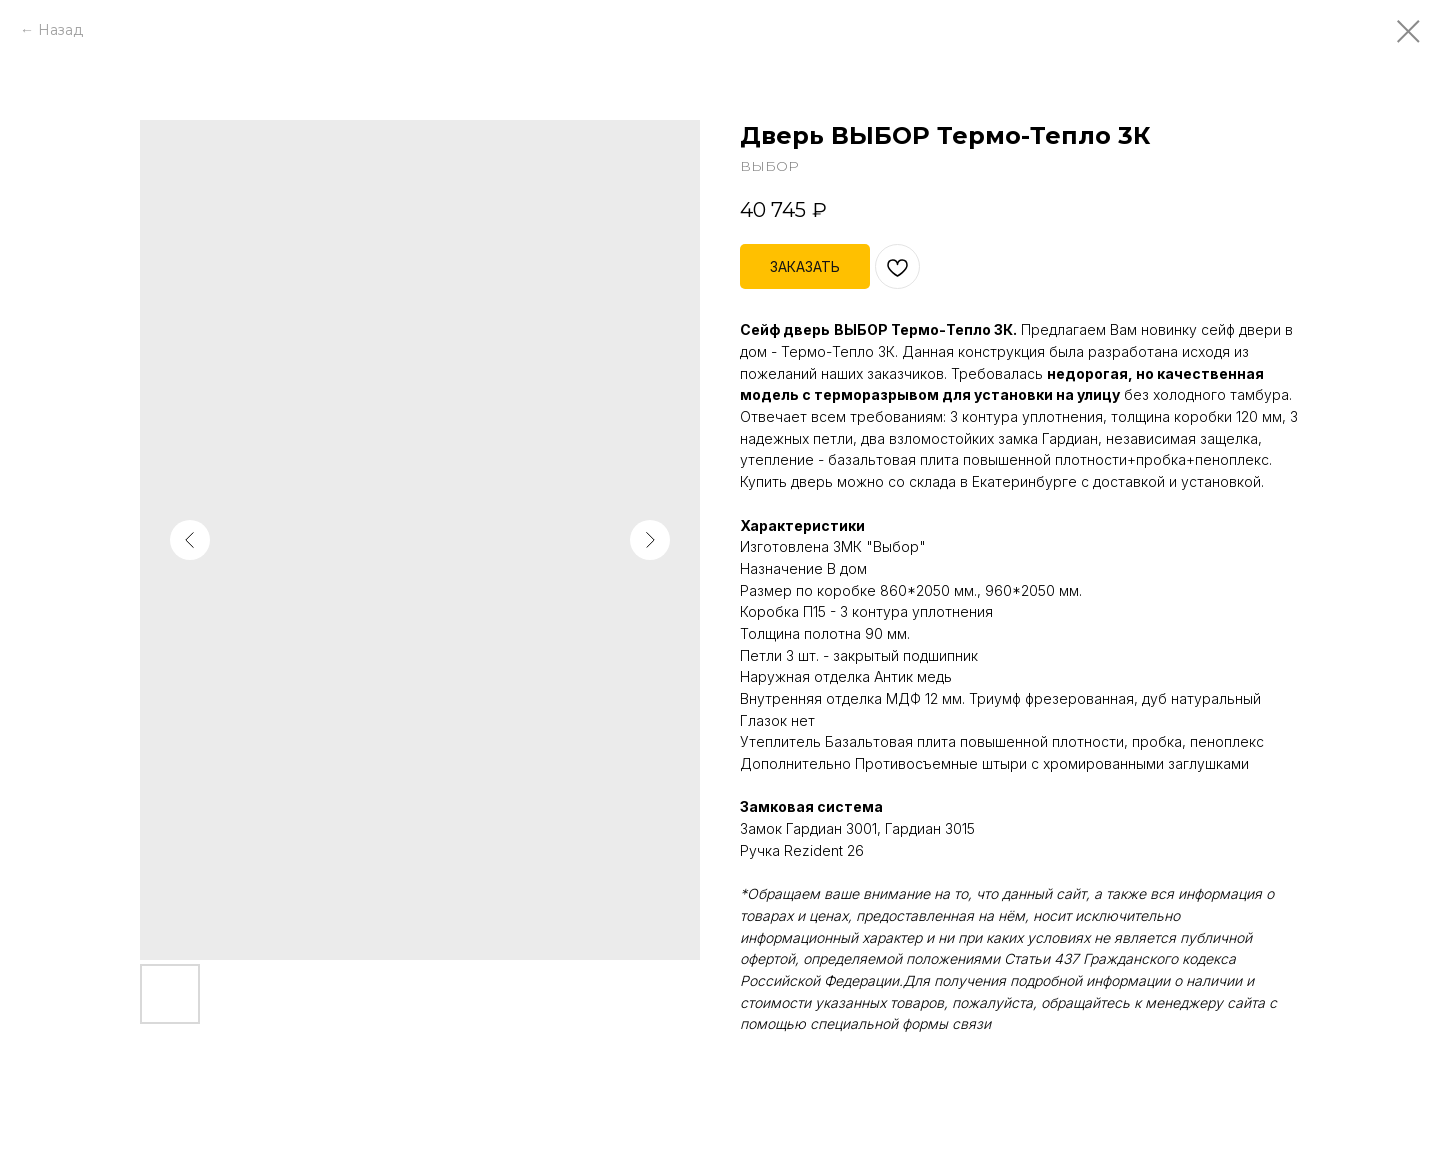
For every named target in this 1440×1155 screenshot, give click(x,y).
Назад (60, 30)
